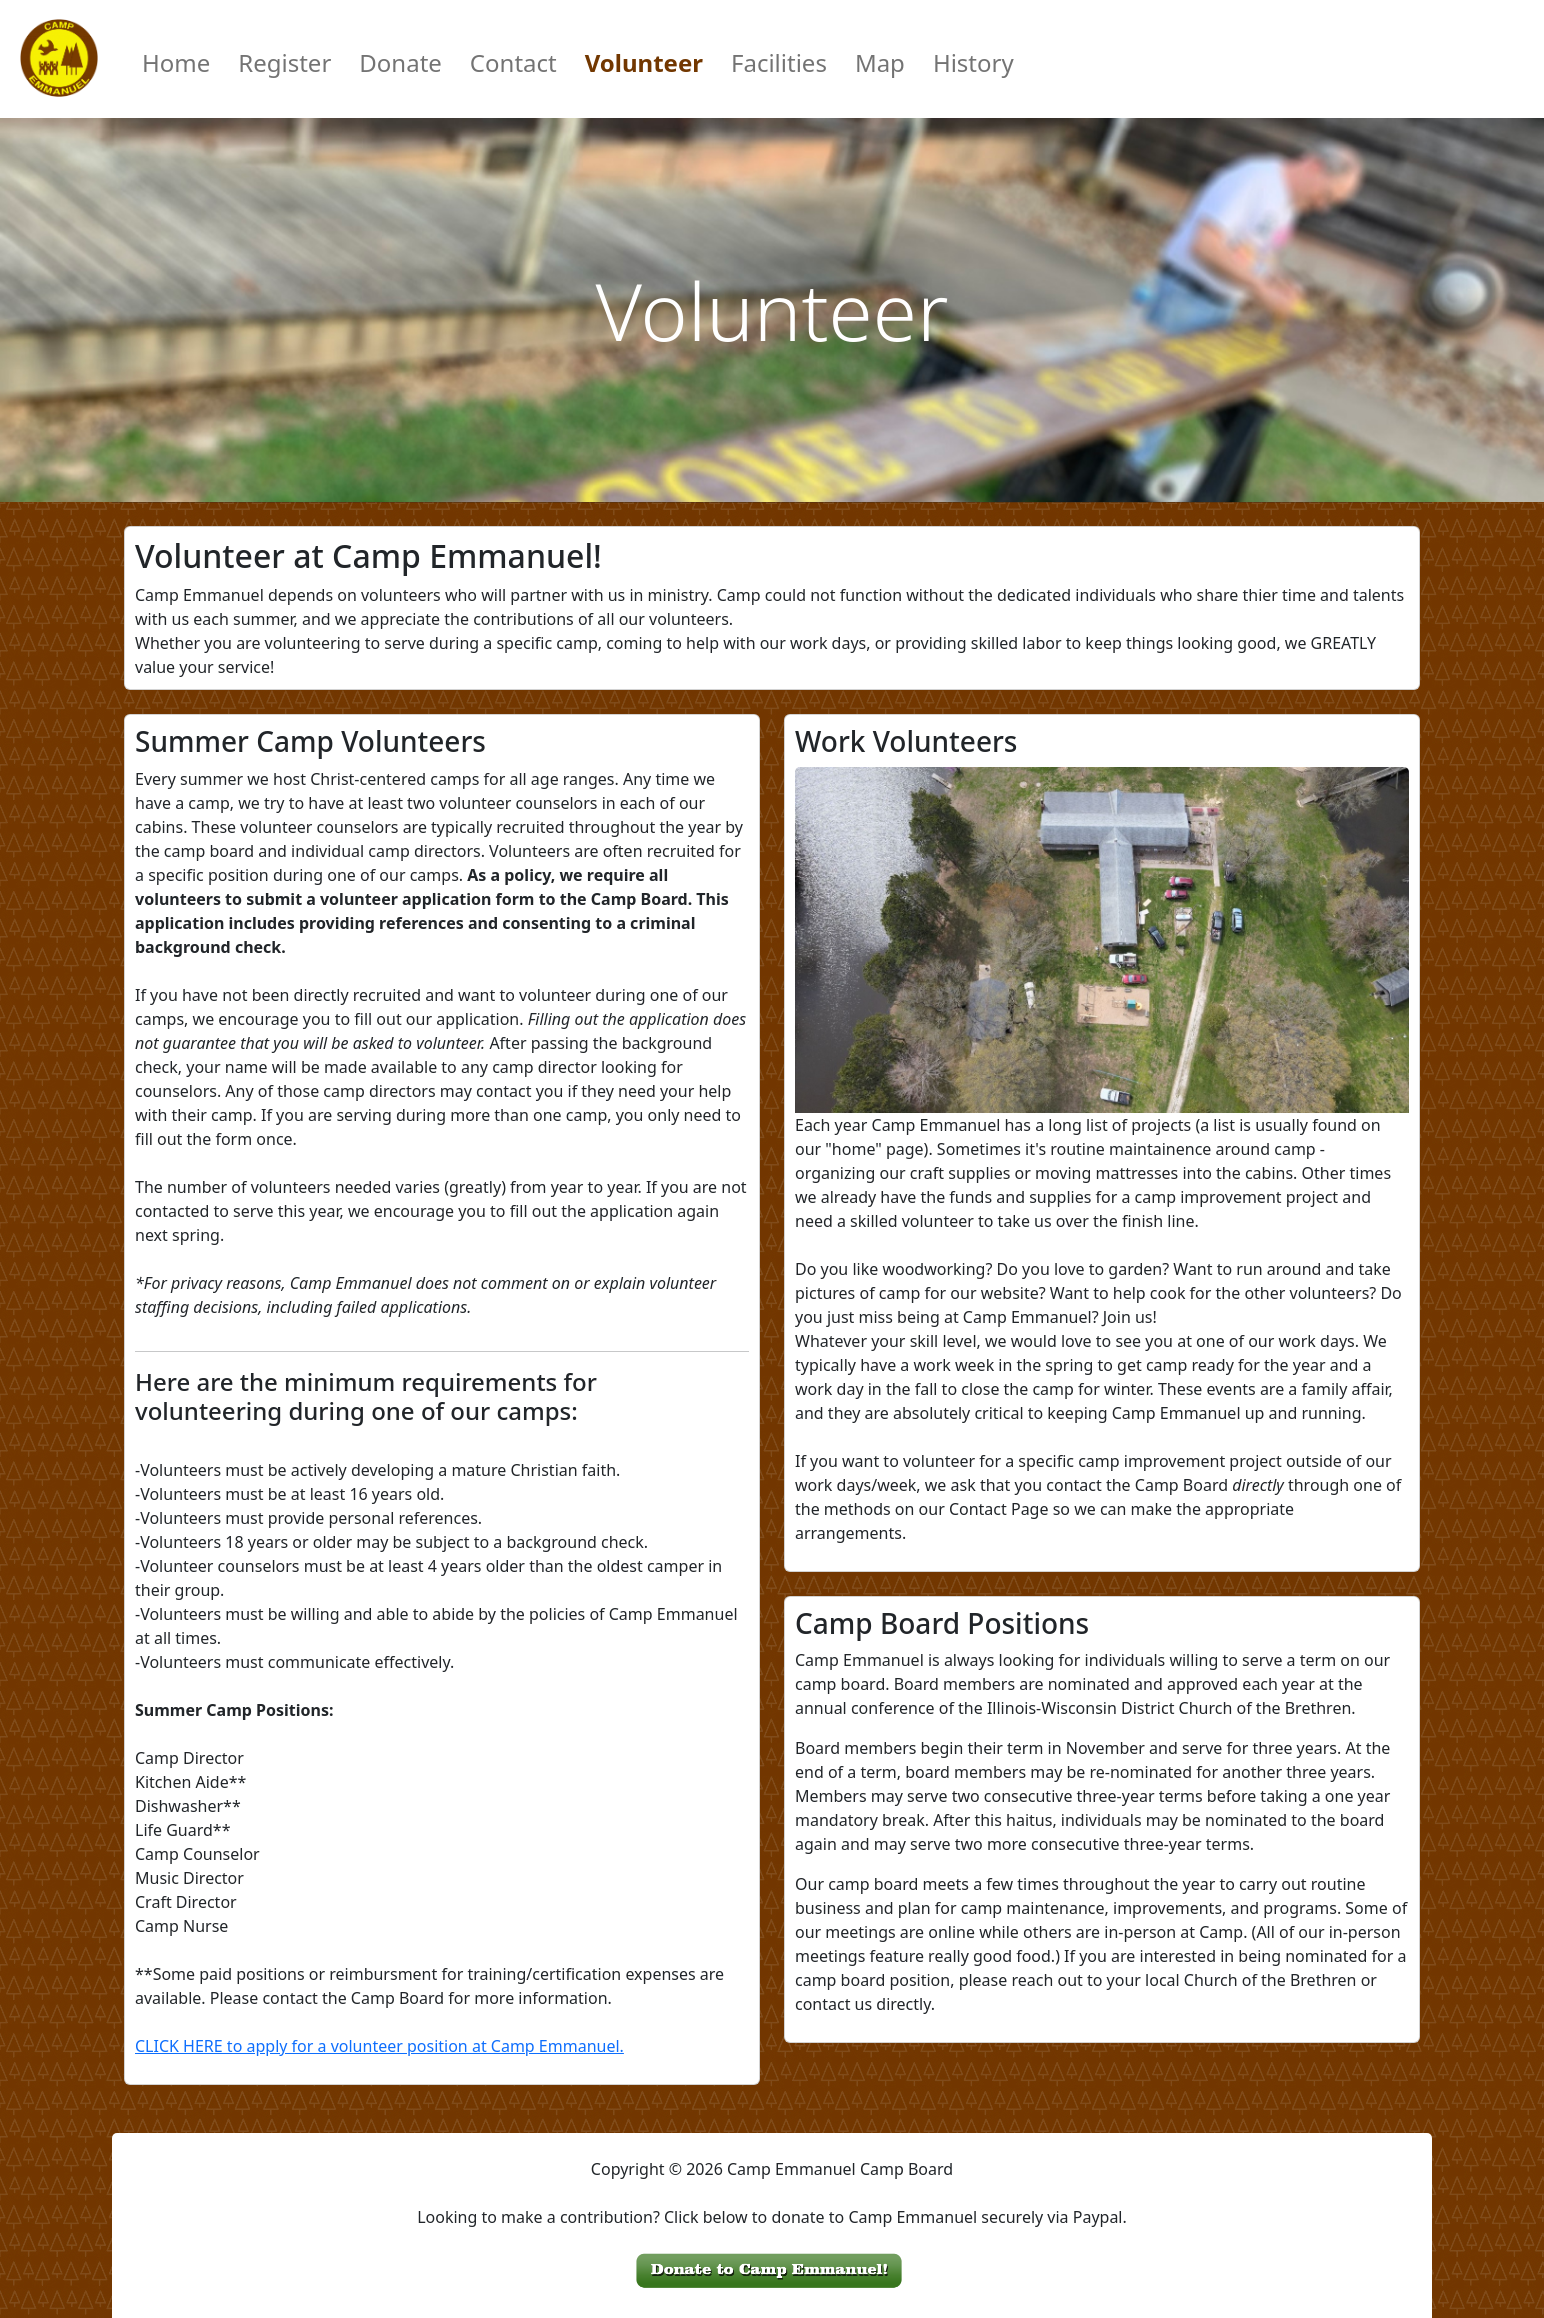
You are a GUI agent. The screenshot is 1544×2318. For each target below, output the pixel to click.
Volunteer (644, 62)
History (973, 62)
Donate (400, 62)
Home (176, 62)
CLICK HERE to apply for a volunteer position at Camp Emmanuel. (379, 2046)
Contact (513, 62)
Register (284, 62)
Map (880, 62)
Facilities (779, 62)
